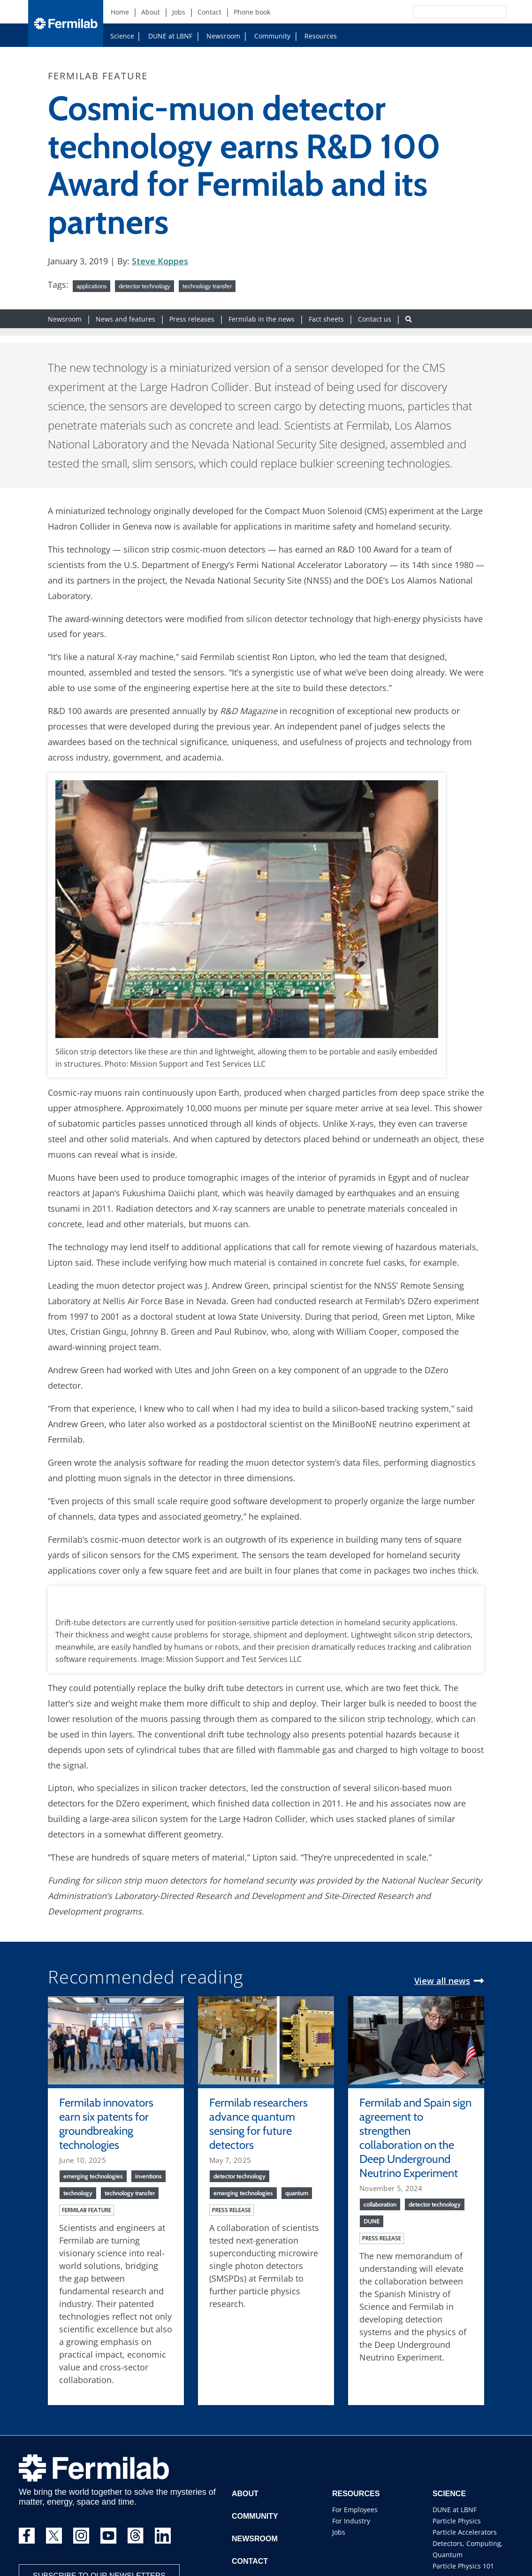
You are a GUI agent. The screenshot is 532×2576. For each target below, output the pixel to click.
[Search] (439, 11)
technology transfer (207, 286)
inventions (148, 2176)
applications (91, 286)
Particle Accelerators (465, 2532)
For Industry (351, 2520)
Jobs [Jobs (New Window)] (178, 11)
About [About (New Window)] (150, 11)
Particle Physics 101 (463, 2565)
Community (272, 35)
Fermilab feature (86, 2210)
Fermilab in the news (261, 319)
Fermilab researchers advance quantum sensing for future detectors (258, 2124)
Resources (320, 35)
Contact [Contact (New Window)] (209, 11)
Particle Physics (457, 2520)
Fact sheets (326, 319)
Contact (250, 2561)
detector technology (144, 286)
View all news (442, 1980)
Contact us (374, 319)
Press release (231, 2210)
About (245, 2494)
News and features (125, 319)
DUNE (372, 2221)
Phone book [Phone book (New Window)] (252, 11)
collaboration (380, 2204)
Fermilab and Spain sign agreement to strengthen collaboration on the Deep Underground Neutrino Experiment (415, 2138)
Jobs (338, 2532)
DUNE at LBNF (170, 35)
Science (122, 35)
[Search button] (408, 319)
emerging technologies (93, 2176)
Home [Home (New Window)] (120, 11)
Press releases (191, 319)
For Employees (355, 2509)
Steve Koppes (160, 261)
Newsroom (223, 35)
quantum (296, 2193)
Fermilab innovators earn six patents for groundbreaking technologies (106, 2124)
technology (77, 2193)
